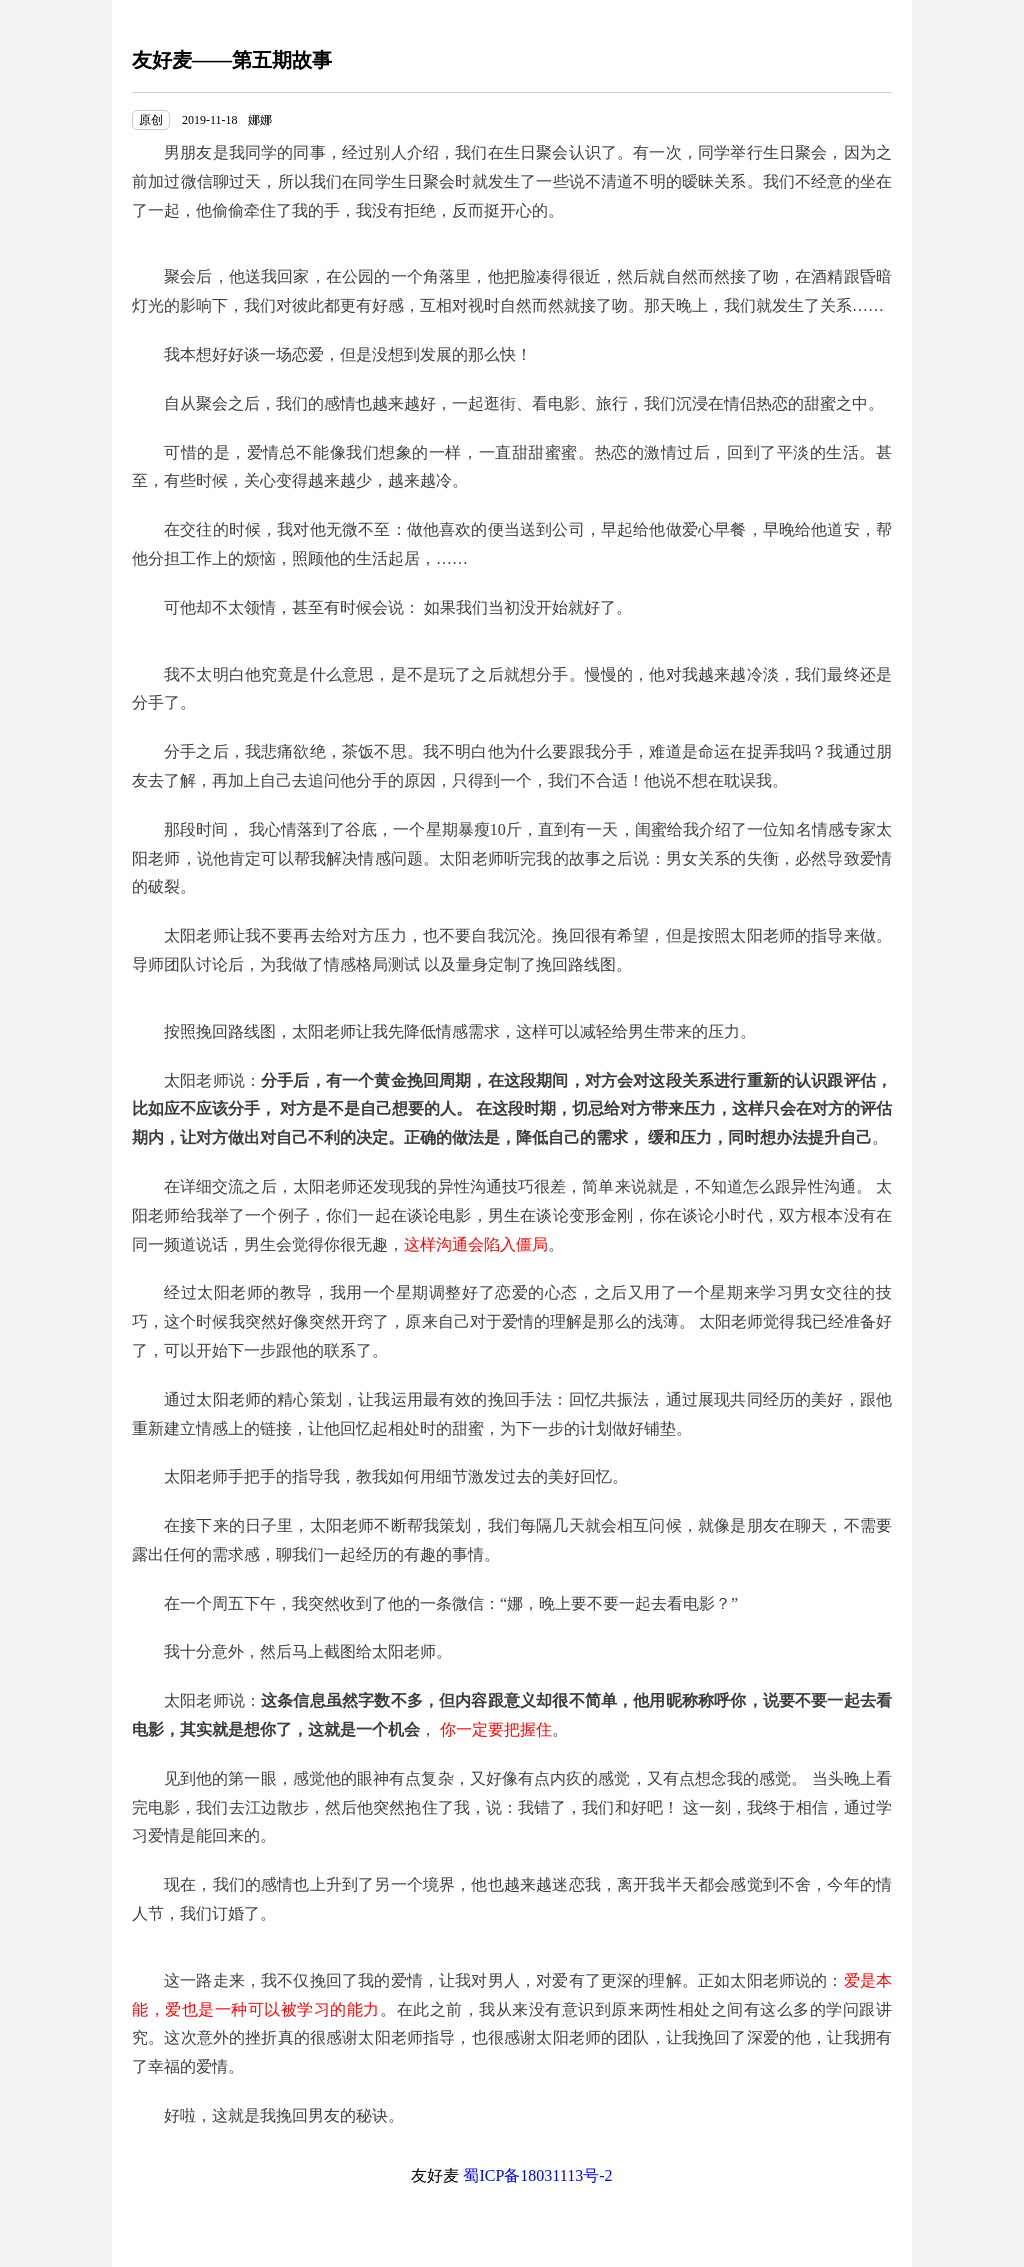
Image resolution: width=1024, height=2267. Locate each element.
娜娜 (260, 120)
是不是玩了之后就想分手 (480, 674)
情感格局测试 (372, 964)
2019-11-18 (210, 120)
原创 (151, 120)
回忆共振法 (609, 1399)
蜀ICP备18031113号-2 (537, 2175)
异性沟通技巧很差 (502, 1186)
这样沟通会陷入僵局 (476, 1244)
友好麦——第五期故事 (232, 60)
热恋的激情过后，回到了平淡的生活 (727, 452)
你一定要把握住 (496, 1729)
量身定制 (488, 964)
